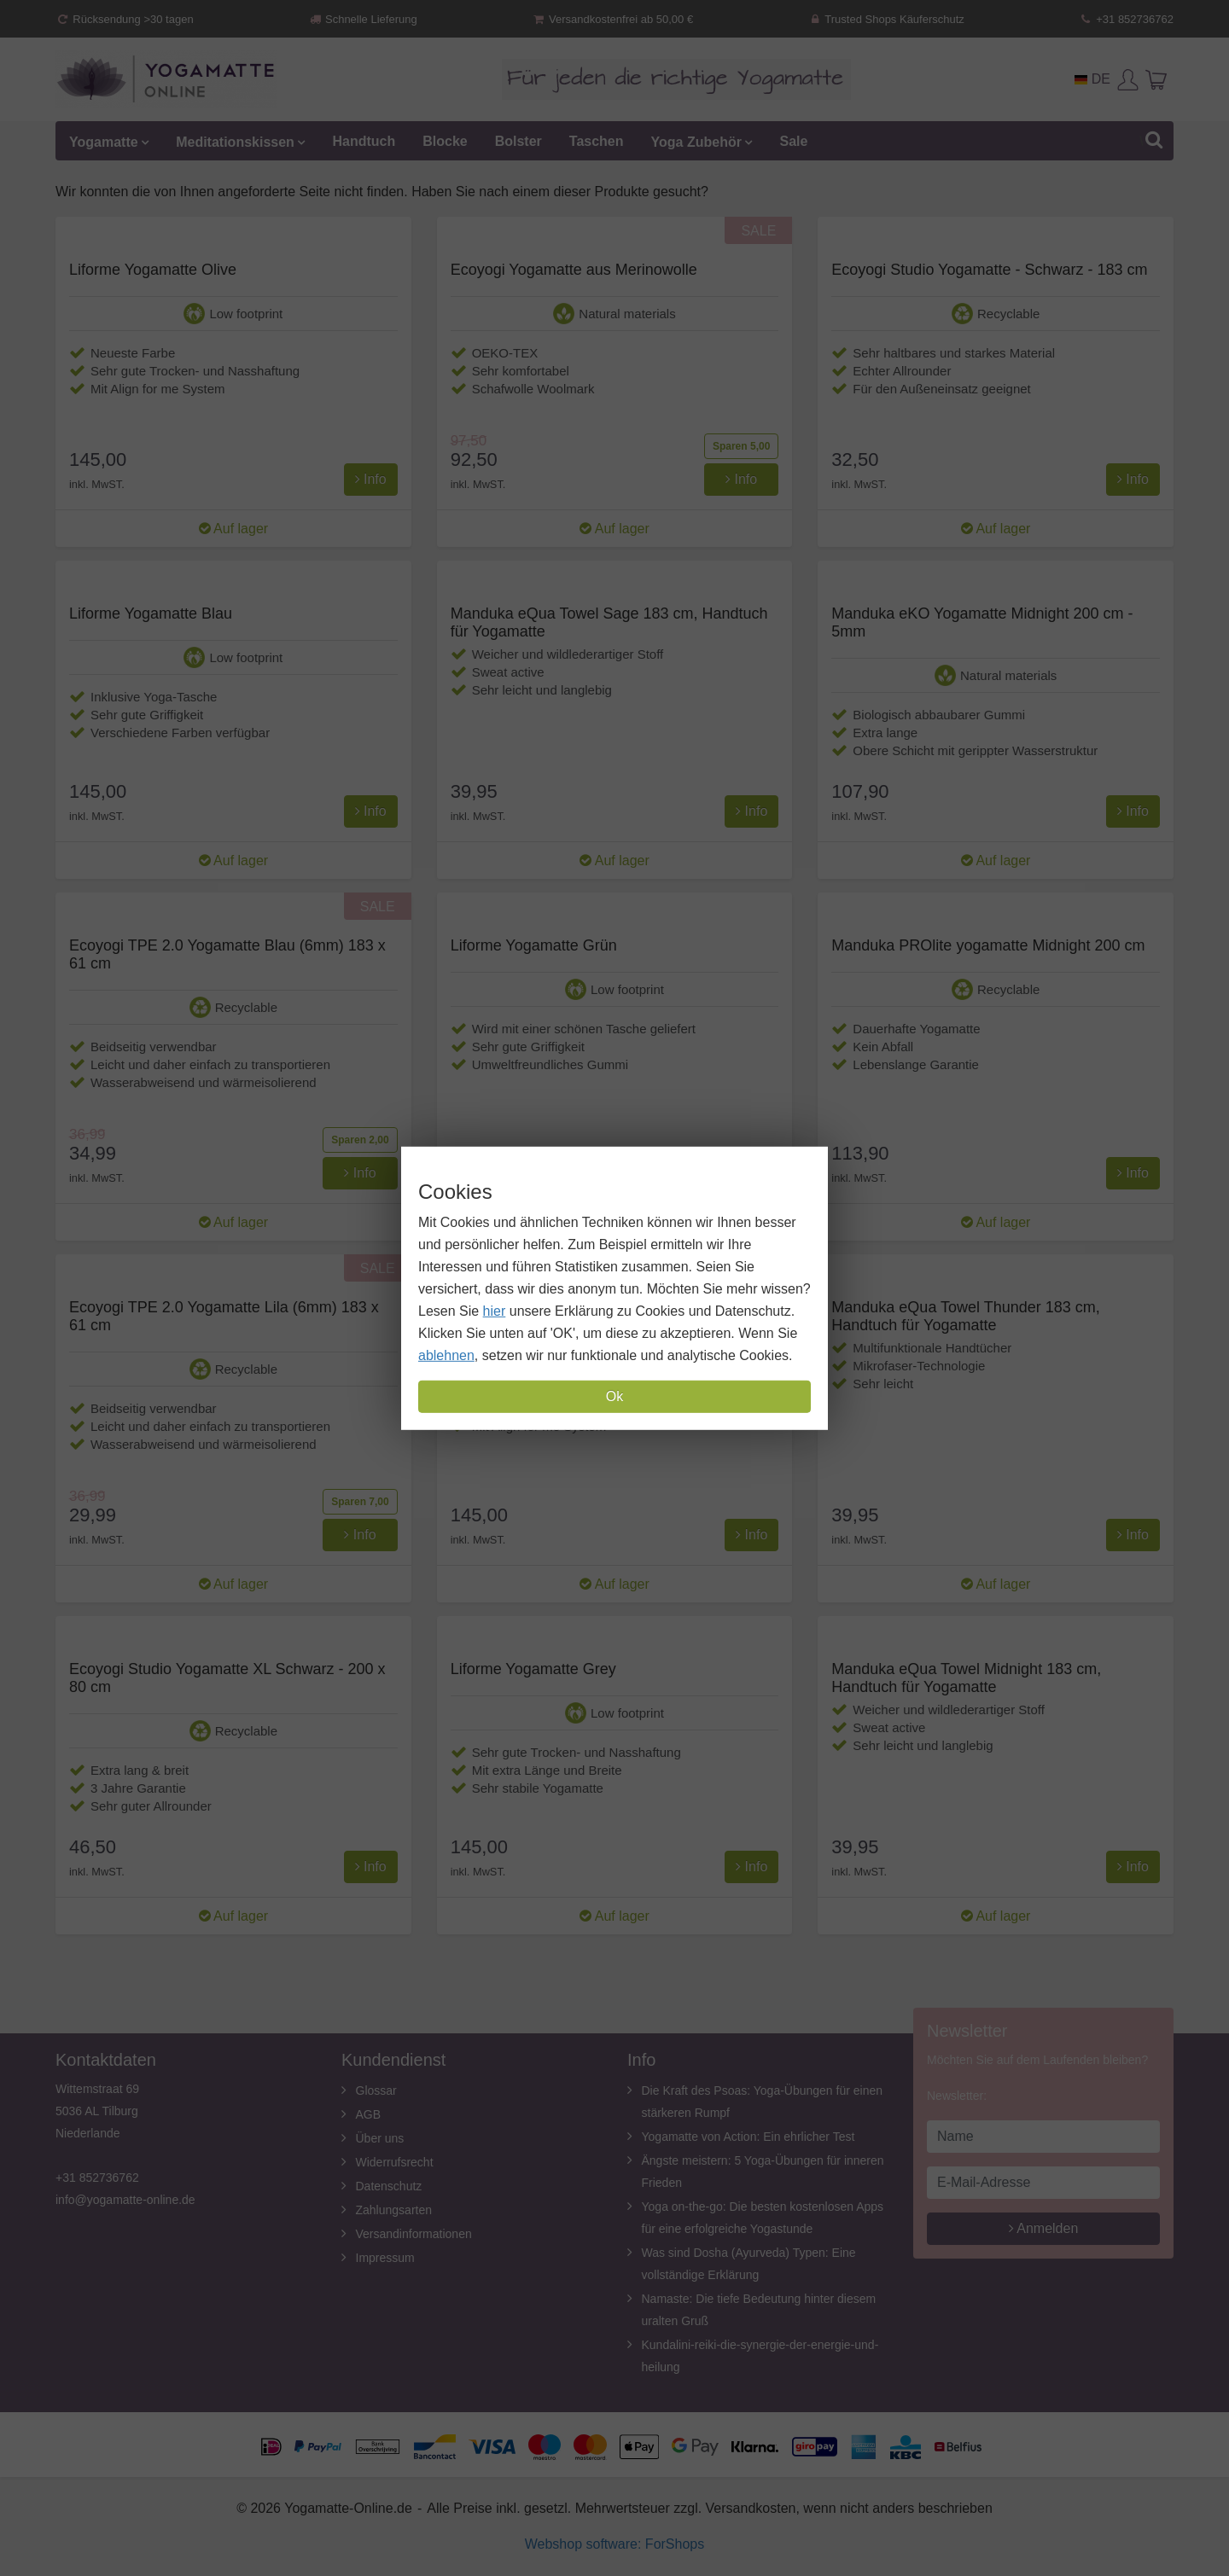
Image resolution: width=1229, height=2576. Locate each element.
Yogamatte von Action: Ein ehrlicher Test (748, 2136)
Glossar (376, 2090)
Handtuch (363, 141)
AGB (369, 2114)
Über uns (380, 2138)
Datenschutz (389, 2186)
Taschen (596, 141)
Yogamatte (103, 141)
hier (494, 1311)
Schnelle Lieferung (362, 19)
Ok (614, 1396)
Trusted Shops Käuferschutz (885, 19)
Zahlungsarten (394, 2210)
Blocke (444, 141)
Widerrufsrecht (395, 2162)
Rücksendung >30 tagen (124, 19)
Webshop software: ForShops (614, 2544)
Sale (793, 141)
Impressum (385, 2258)
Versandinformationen (414, 2234)
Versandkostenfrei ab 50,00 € (612, 19)
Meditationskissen (235, 141)
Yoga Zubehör (696, 141)
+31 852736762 (1126, 19)
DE (1092, 79)
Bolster (518, 141)
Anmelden (1044, 2228)
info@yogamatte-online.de (125, 2200)
